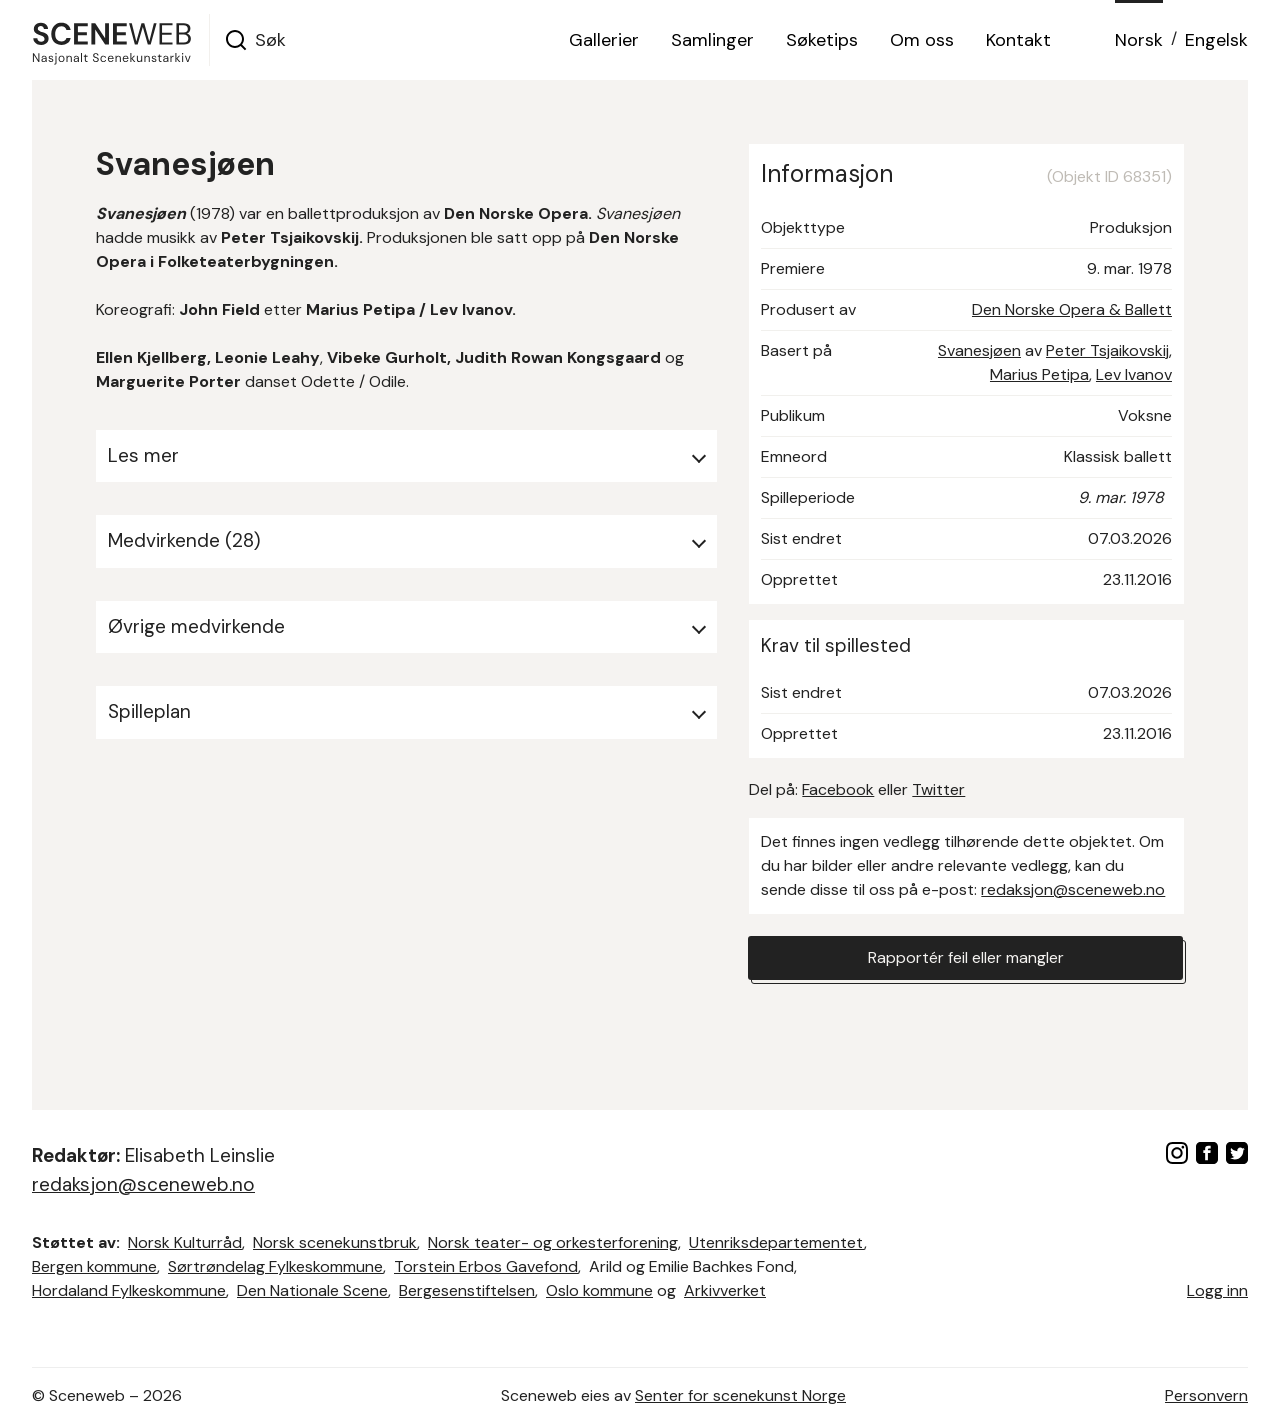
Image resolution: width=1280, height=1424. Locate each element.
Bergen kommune (94, 1266)
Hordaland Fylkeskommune (129, 1290)
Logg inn (1217, 1290)
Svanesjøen (979, 350)
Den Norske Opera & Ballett (1072, 309)
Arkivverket (725, 1290)
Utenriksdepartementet (776, 1242)
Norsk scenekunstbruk (335, 1242)
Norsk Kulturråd (185, 1242)
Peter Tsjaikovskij (1107, 350)
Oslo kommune (599, 1290)
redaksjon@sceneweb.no (1073, 889)
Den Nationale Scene (312, 1290)
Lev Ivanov (1134, 374)
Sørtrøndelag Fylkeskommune (275, 1266)
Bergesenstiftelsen (467, 1290)
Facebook (838, 789)
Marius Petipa (1039, 374)
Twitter (938, 789)
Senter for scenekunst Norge (740, 1395)
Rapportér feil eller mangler (966, 957)
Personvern (1206, 1395)
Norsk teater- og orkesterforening (553, 1242)
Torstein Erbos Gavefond (486, 1266)
